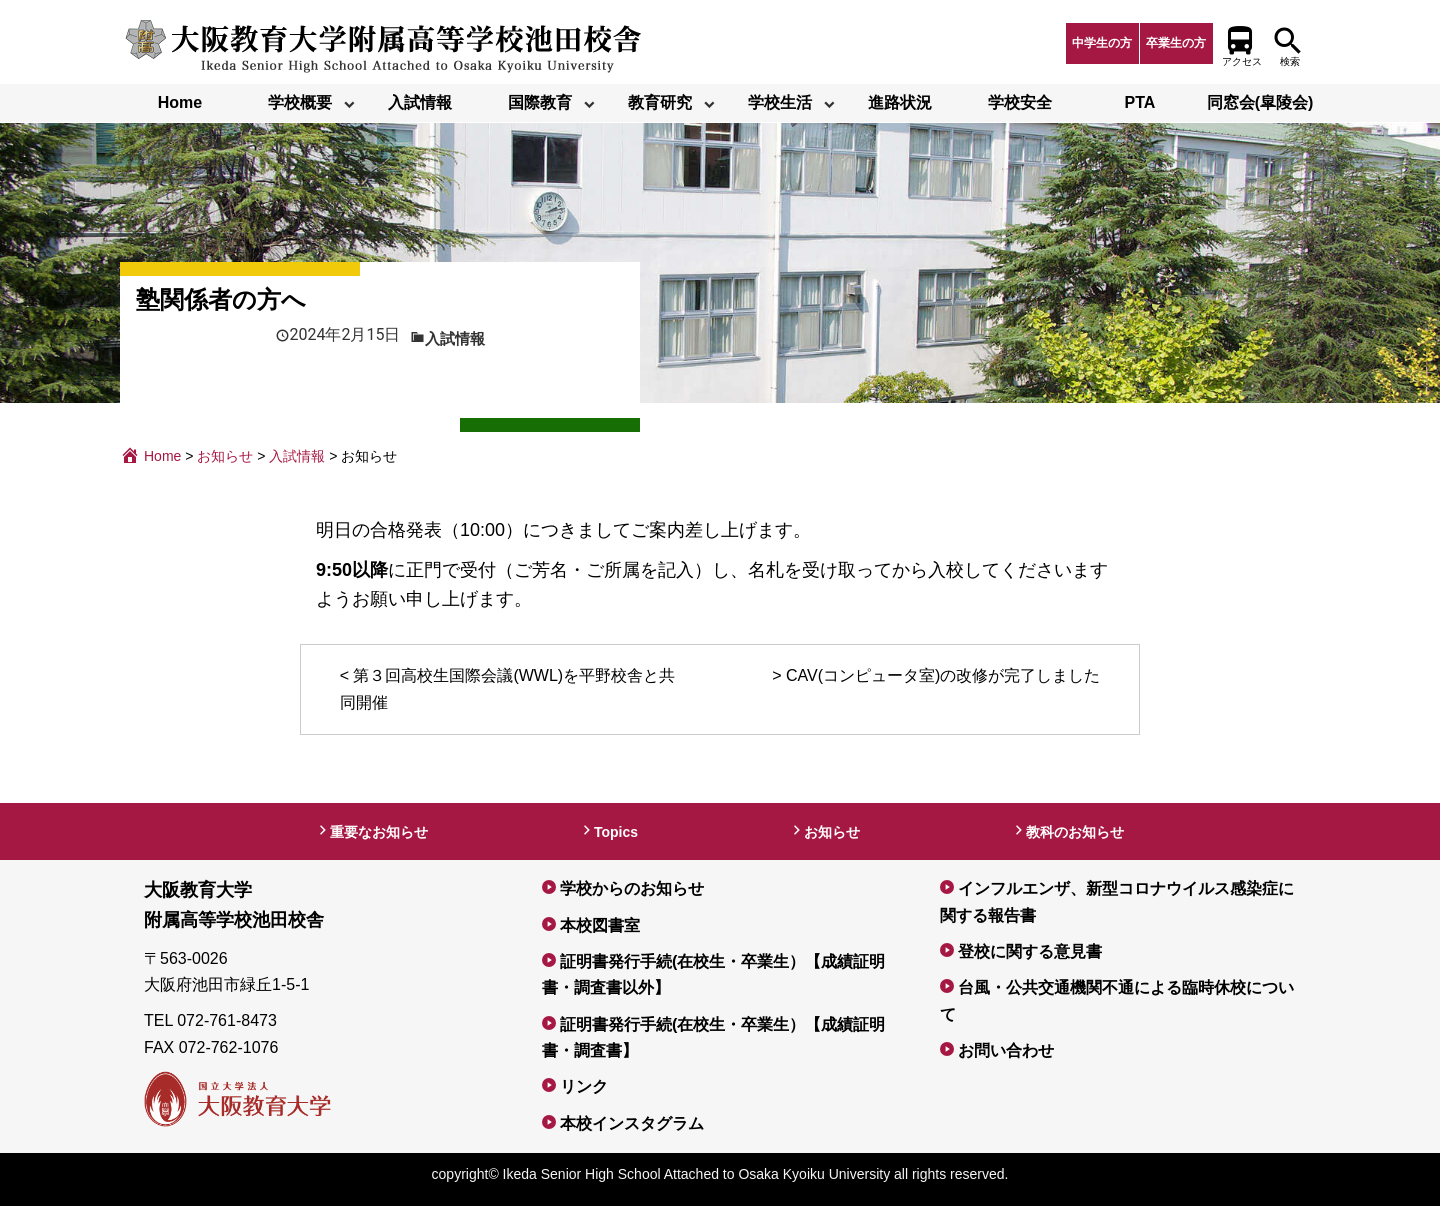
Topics (616, 832)
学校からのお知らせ (632, 888)
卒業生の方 (1176, 43)
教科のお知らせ (1075, 832)
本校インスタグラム (632, 1123)
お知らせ (832, 832)
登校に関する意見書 (1030, 951)
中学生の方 (1102, 43)
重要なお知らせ (379, 832)
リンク (584, 1086)
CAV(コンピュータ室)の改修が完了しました (943, 675)
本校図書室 (600, 925)
